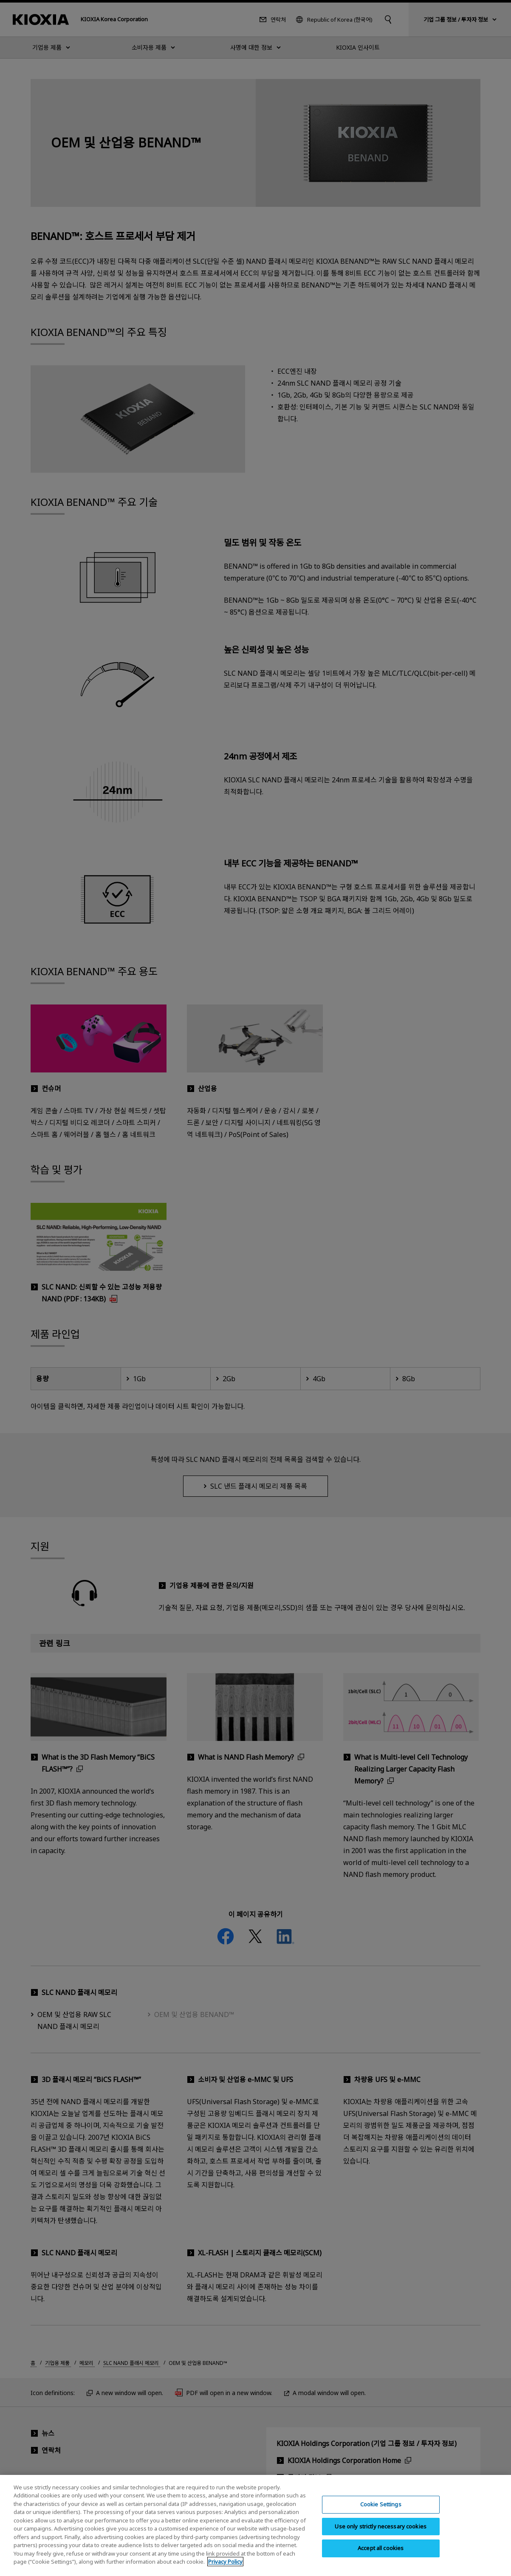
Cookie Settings (380, 2510)
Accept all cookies (381, 2553)
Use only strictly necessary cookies (380, 2531)
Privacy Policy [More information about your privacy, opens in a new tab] (225, 2567)
